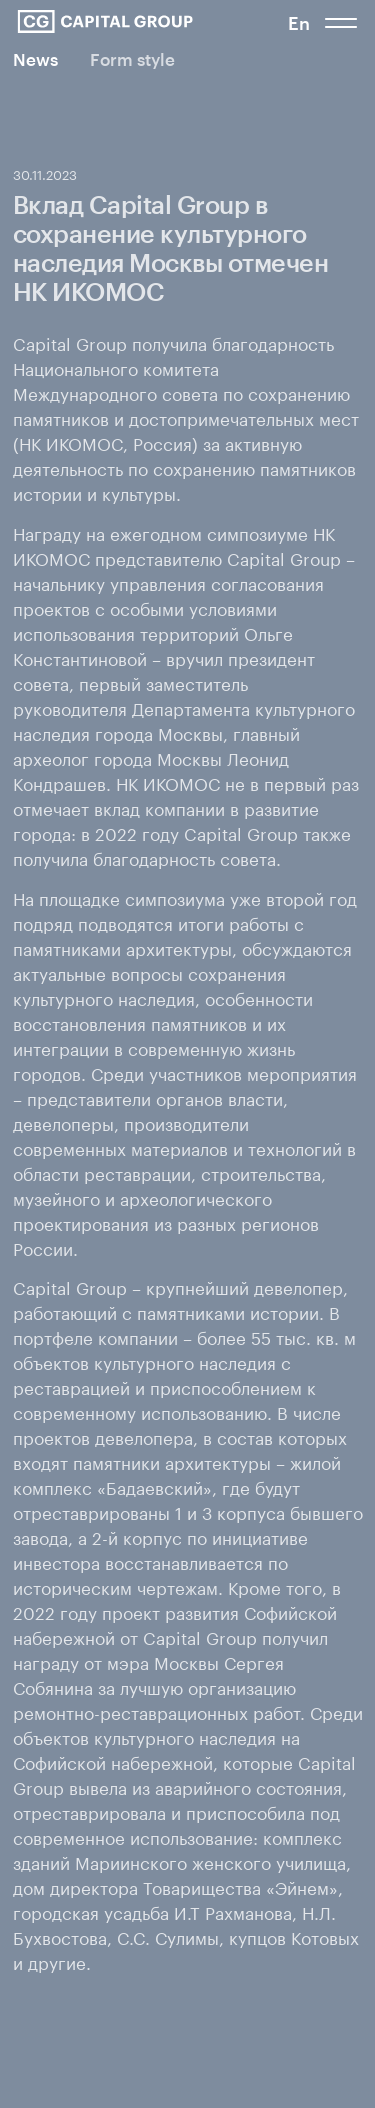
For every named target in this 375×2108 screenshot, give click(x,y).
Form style (132, 59)
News (35, 59)
